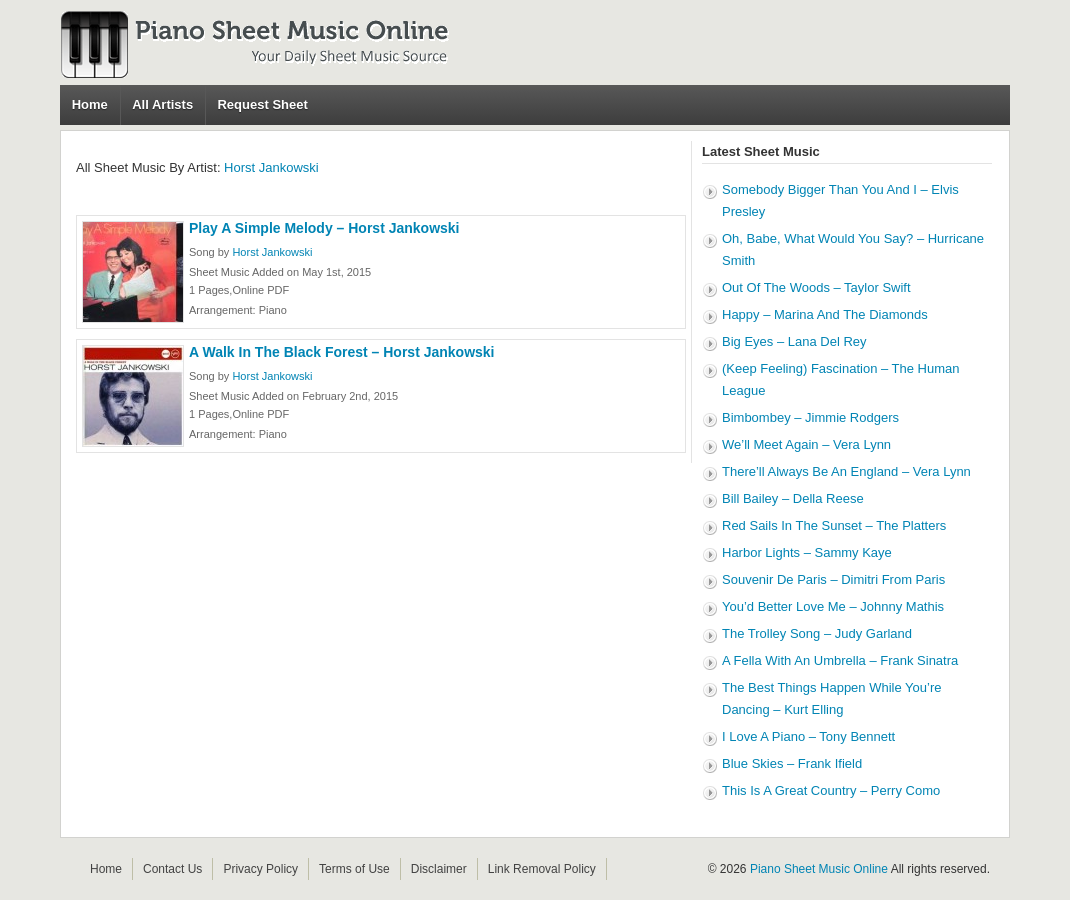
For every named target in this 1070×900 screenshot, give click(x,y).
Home (90, 104)
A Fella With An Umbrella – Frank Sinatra (840, 660)
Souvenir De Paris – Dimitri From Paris (833, 579)
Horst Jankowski (271, 167)
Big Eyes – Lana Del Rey (794, 341)
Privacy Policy (260, 869)
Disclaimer (439, 869)
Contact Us (172, 869)
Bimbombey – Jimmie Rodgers (810, 417)
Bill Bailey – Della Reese (793, 498)
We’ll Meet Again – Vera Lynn (806, 444)
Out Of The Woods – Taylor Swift (816, 287)
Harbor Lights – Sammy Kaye (807, 552)
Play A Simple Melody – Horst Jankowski (324, 228)
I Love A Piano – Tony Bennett (808, 736)
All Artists (162, 104)
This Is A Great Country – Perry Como (831, 790)
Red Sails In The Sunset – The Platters (834, 525)
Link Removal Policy (542, 869)
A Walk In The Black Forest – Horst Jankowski (342, 352)
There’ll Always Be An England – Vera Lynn (846, 471)
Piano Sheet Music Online (819, 869)
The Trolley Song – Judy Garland (817, 633)
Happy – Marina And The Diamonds (825, 314)
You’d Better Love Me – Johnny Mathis (833, 606)
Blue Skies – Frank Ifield (792, 763)
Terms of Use (354, 869)
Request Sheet (262, 104)
